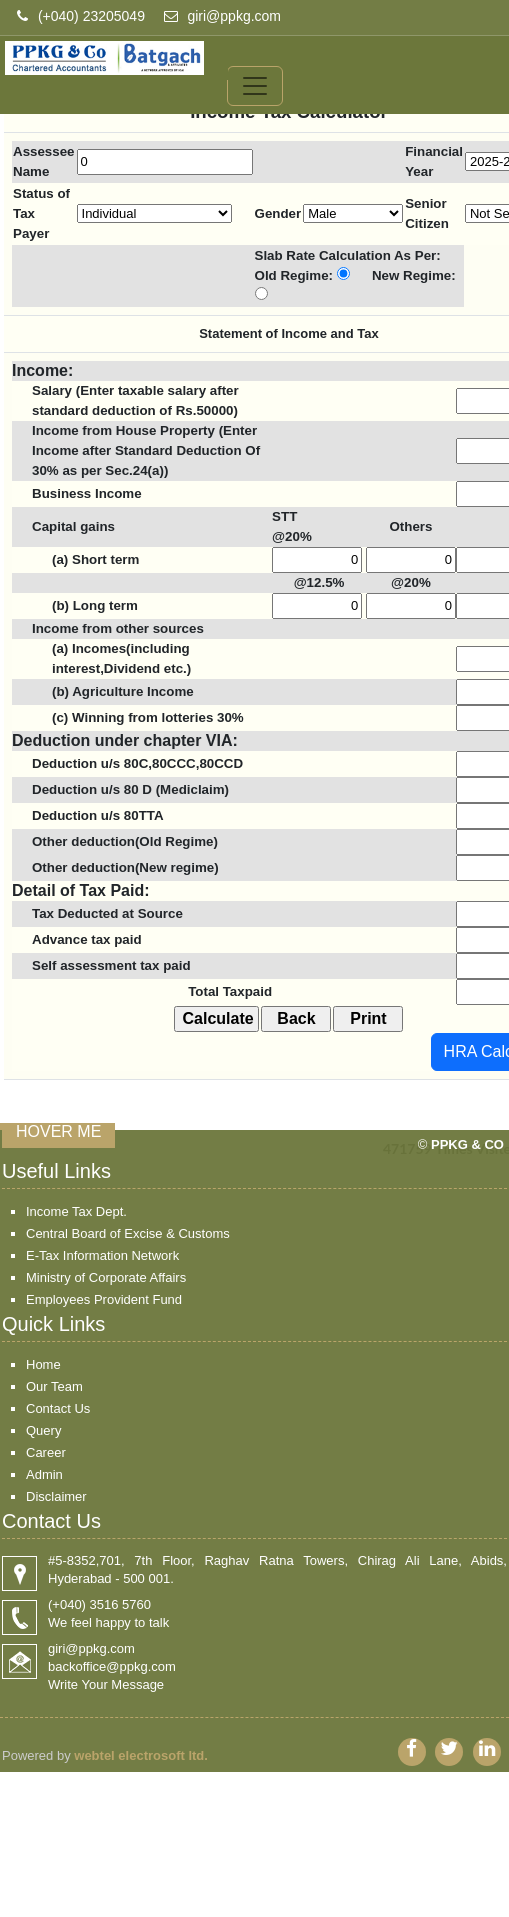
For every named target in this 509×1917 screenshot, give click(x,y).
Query (43, 1430)
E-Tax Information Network (102, 1255)
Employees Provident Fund (104, 1299)
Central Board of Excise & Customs (128, 1233)
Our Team (54, 1386)
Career (46, 1452)
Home (43, 1364)
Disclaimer (56, 1496)
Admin (44, 1474)
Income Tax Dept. (76, 1211)
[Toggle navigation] (255, 83)
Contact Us (58, 1408)
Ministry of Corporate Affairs (106, 1277)
